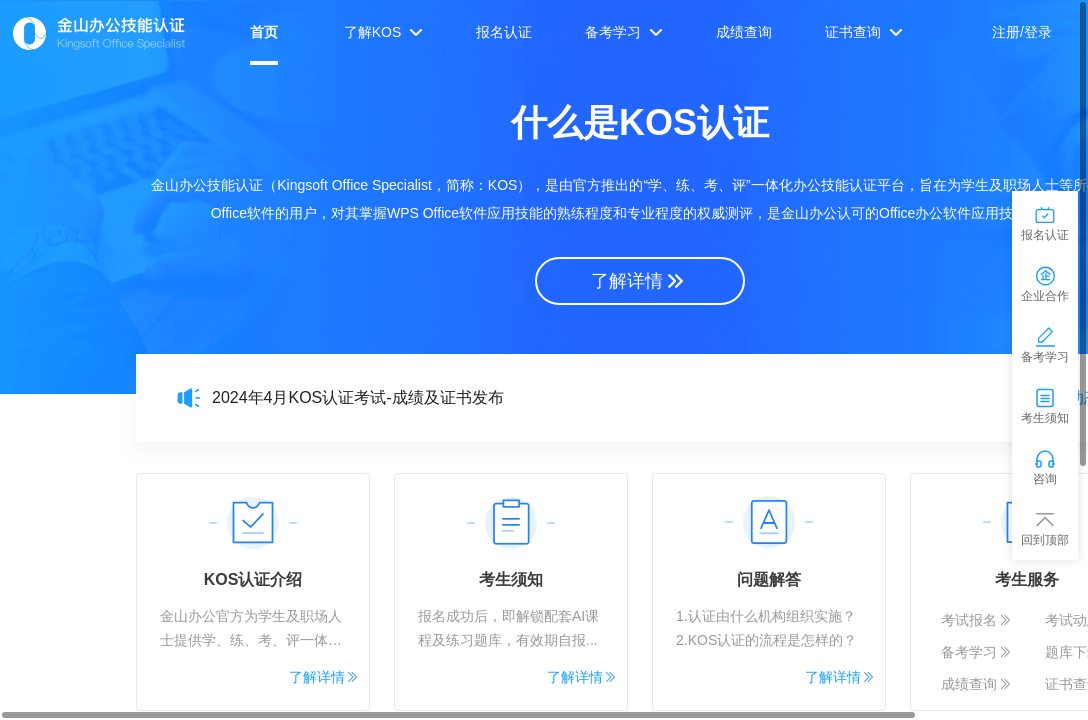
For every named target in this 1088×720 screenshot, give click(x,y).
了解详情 (639, 281)
